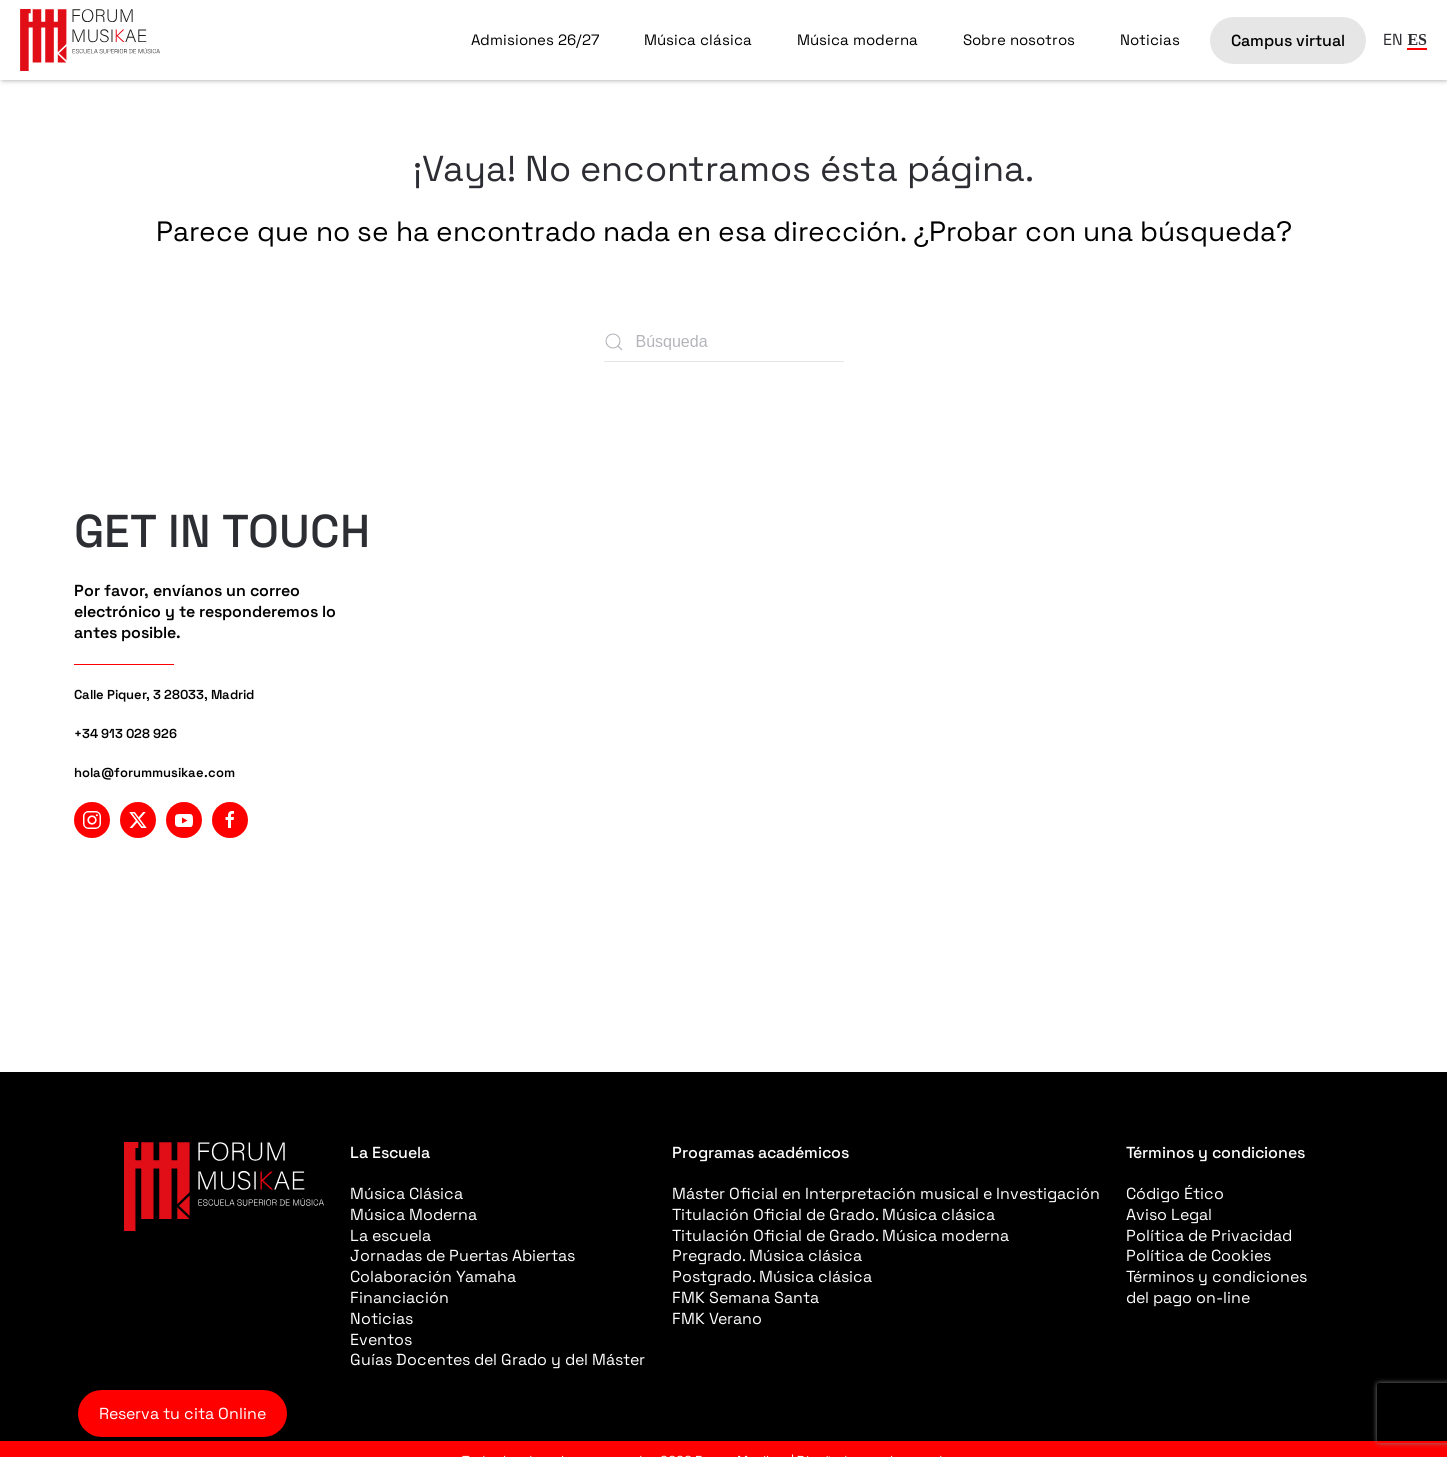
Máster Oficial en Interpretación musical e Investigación (886, 1193)
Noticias (1150, 39)
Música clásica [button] (698, 39)
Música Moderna (413, 1214)
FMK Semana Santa (745, 1297)
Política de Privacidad (1209, 1235)
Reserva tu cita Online (182, 1413)
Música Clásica (406, 1193)
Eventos (381, 1339)
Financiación (399, 1297)
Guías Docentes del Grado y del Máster (497, 1359)
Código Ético (1175, 1193)
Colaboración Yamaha (433, 1276)
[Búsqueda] (724, 342)
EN (1393, 39)
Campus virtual (1288, 40)
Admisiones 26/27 (535, 39)
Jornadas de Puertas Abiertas (462, 1255)
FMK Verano (717, 1318)
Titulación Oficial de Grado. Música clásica (833, 1214)
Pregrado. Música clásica (767, 1255)
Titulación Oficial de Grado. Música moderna (840, 1235)
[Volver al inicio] (90, 40)
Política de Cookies (1198, 1255)
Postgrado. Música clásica (772, 1276)
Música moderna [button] (857, 39)
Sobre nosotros (1019, 39)
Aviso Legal (1169, 1214)
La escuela (390, 1235)
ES (1417, 39)
